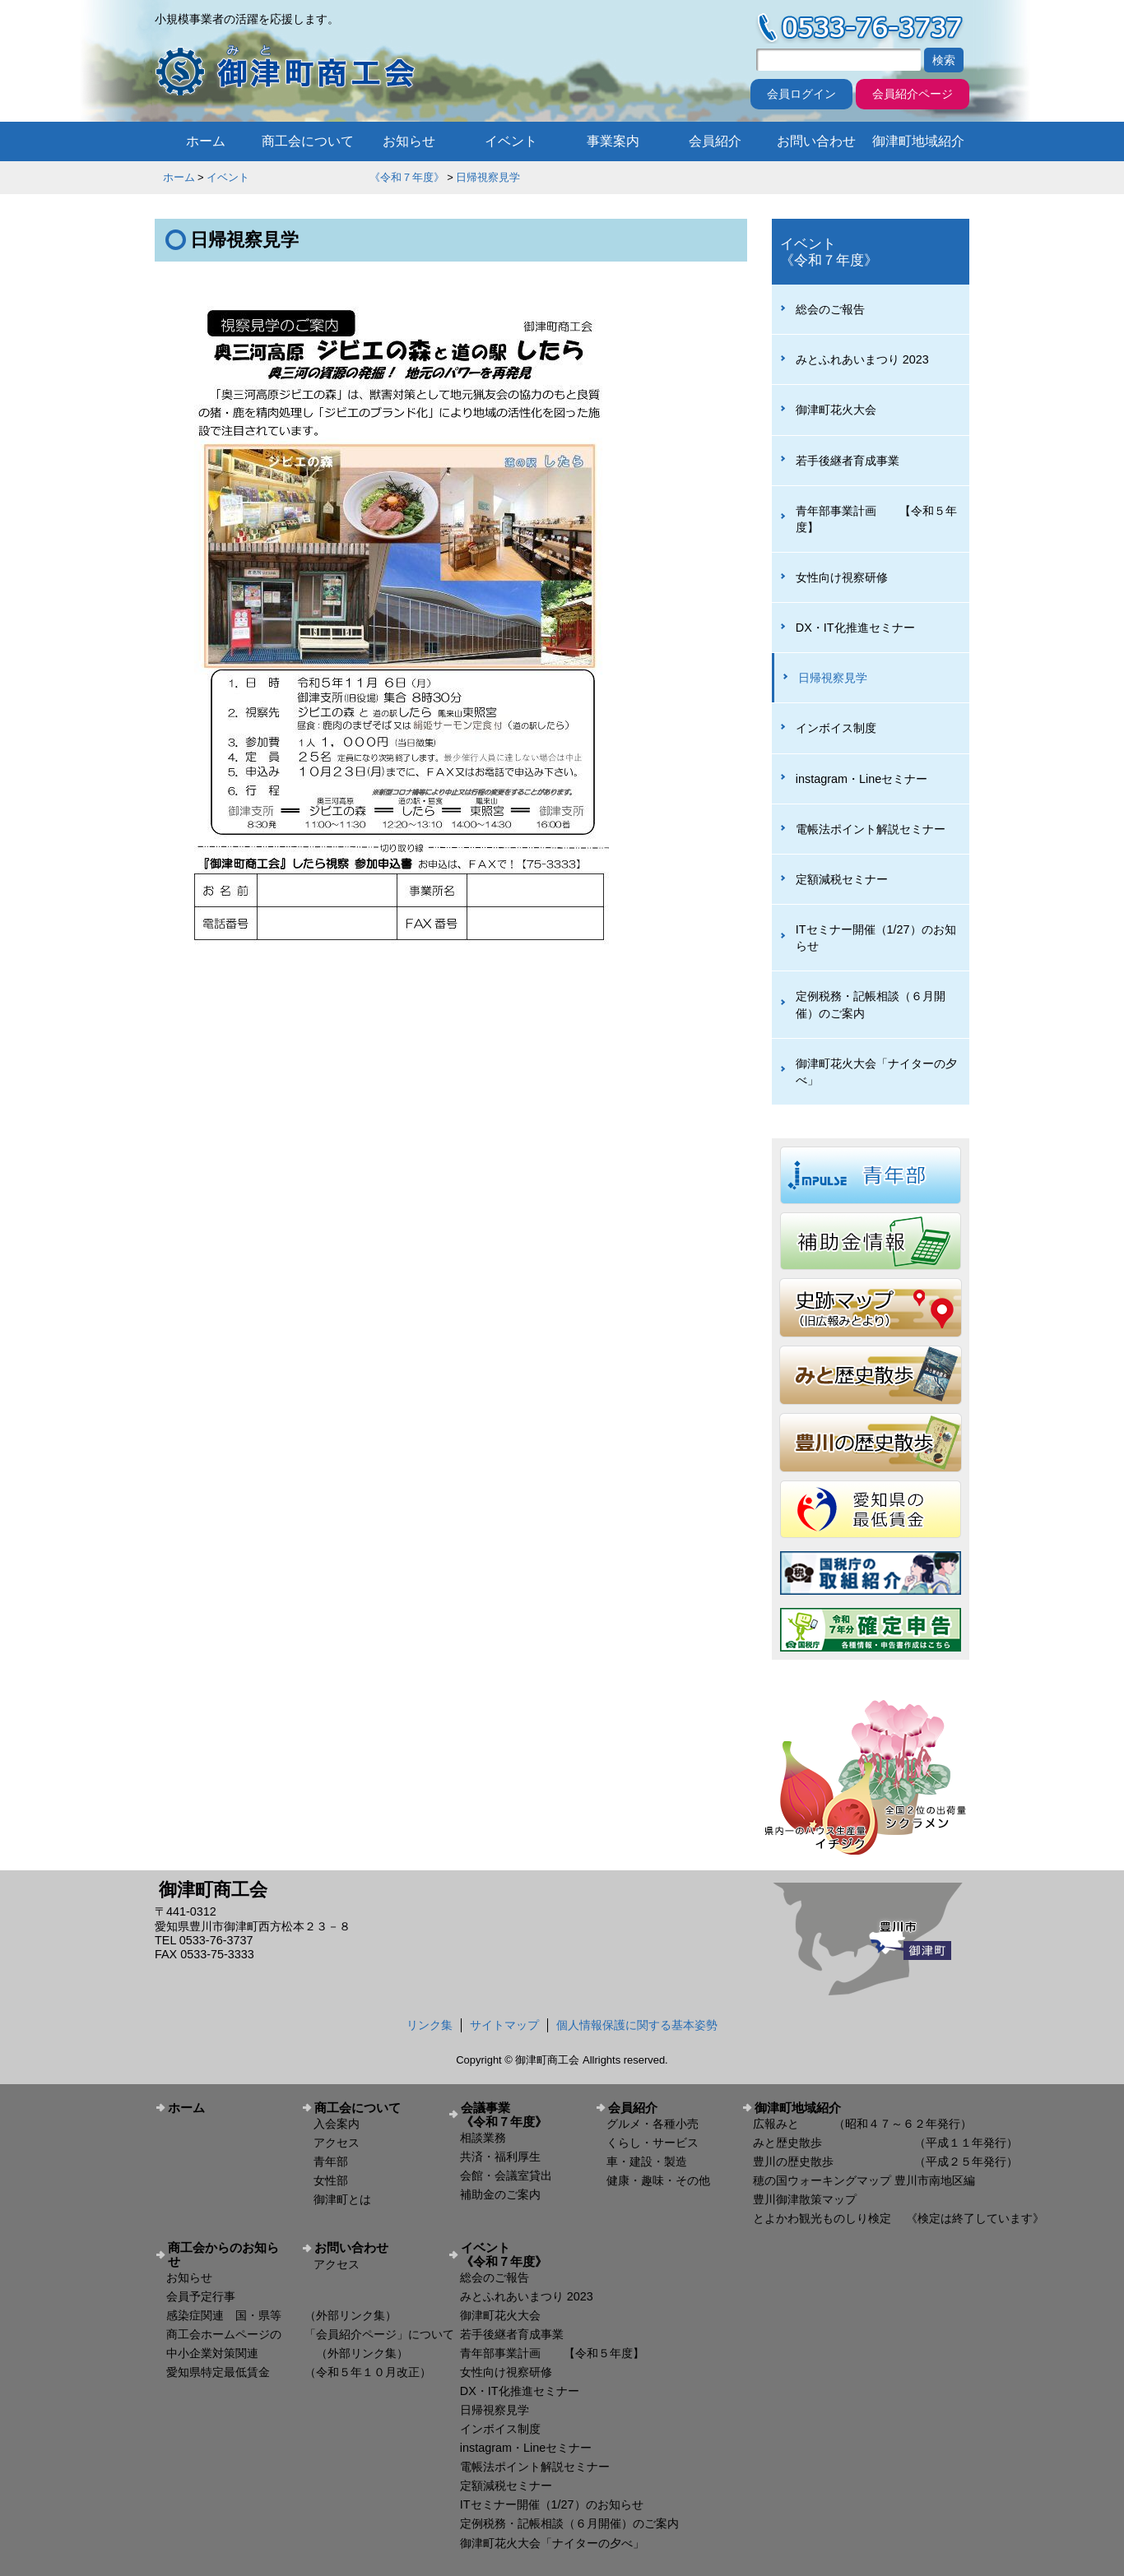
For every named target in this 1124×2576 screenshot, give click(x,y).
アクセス (337, 2142)
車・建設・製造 (646, 2161)
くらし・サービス (652, 2142)
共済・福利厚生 (500, 2156)
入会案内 (337, 2123)
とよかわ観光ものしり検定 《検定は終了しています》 (898, 2218)
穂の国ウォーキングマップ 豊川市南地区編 (864, 2180)
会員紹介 (715, 141)
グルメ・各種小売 (652, 2123)
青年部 (331, 2161)
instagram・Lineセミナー (861, 778)
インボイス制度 (836, 727)
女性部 (331, 2180)
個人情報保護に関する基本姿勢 (637, 2025)
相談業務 (483, 2137)
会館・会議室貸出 (506, 2175)
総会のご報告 (830, 309)
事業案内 (613, 141)
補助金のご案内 (500, 2194)
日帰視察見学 (488, 177)
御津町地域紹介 (918, 141)
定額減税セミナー (842, 879)
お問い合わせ (816, 141)
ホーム (205, 141)
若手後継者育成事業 (847, 460)
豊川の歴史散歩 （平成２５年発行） (885, 2161)
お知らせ (409, 141)
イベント (511, 141)
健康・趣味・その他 (658, 2180)
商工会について (308, 141)
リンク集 (429, 2025)
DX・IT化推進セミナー (855, 627)
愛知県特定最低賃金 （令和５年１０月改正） (298, 2372)
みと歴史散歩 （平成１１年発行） (885, 2142)
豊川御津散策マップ (805, 2199)
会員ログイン (801, 93)
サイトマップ (504, 2025)
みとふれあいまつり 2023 (862, 359)
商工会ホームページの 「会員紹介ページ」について (310, 2334)
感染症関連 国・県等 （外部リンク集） (281, 2315)
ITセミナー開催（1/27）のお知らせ (876, 937)
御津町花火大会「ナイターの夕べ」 (876, 1071)
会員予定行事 (200, 2296)
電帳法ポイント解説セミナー (870, 829)
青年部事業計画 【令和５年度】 (876, 519)
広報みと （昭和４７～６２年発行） (862, 2123)
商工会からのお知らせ (223, 2254)
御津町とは (342, 2199)
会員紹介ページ (912, 93)
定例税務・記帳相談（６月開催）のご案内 (870, 1004)
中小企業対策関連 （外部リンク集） (287, 2353)
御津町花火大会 (836, 409)
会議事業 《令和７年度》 (522, 2115)
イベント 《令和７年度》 (326, 177)
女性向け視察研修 (842, 577)
